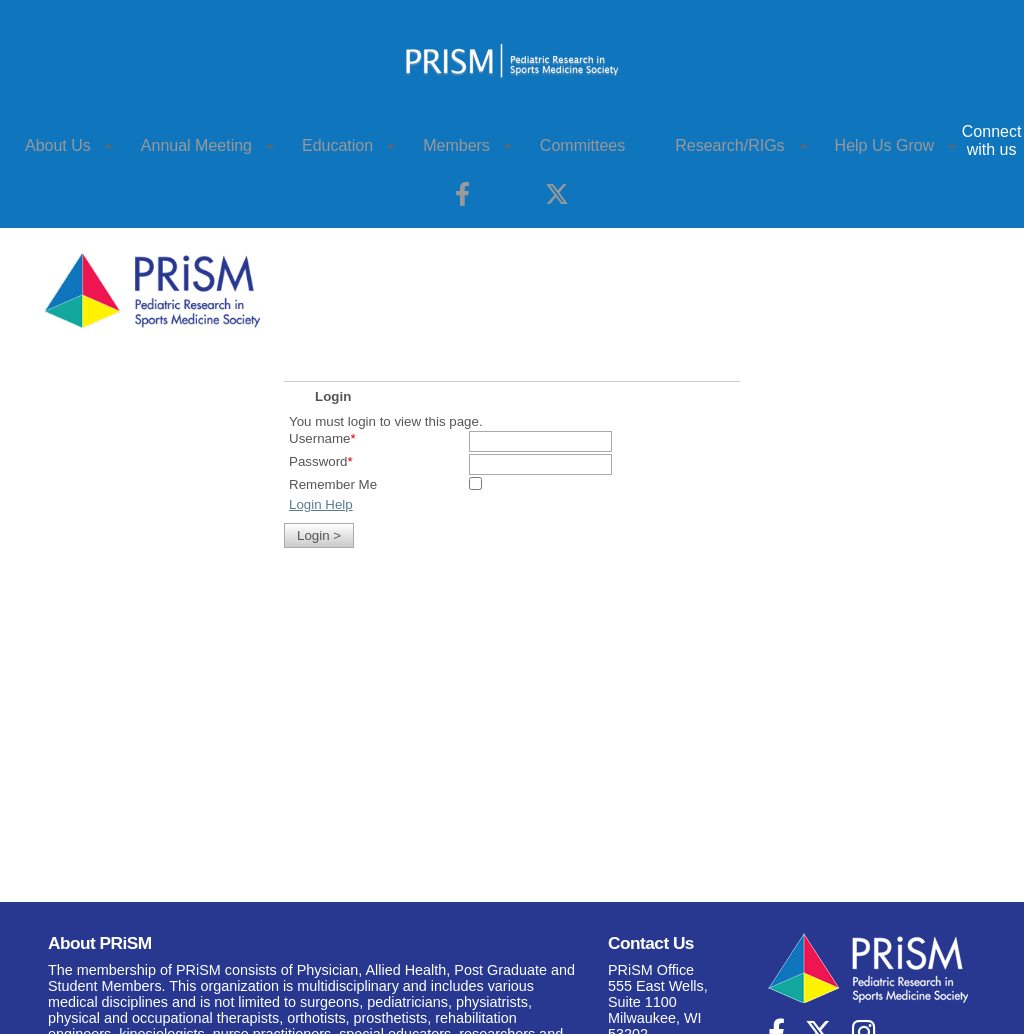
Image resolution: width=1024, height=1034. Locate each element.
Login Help (321, 504)
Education (337, 145)
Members (456, 145)
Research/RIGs (729, 145)
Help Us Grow (885, 145)
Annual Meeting (196, 145)
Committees (582, 145)
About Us (58, 145)
